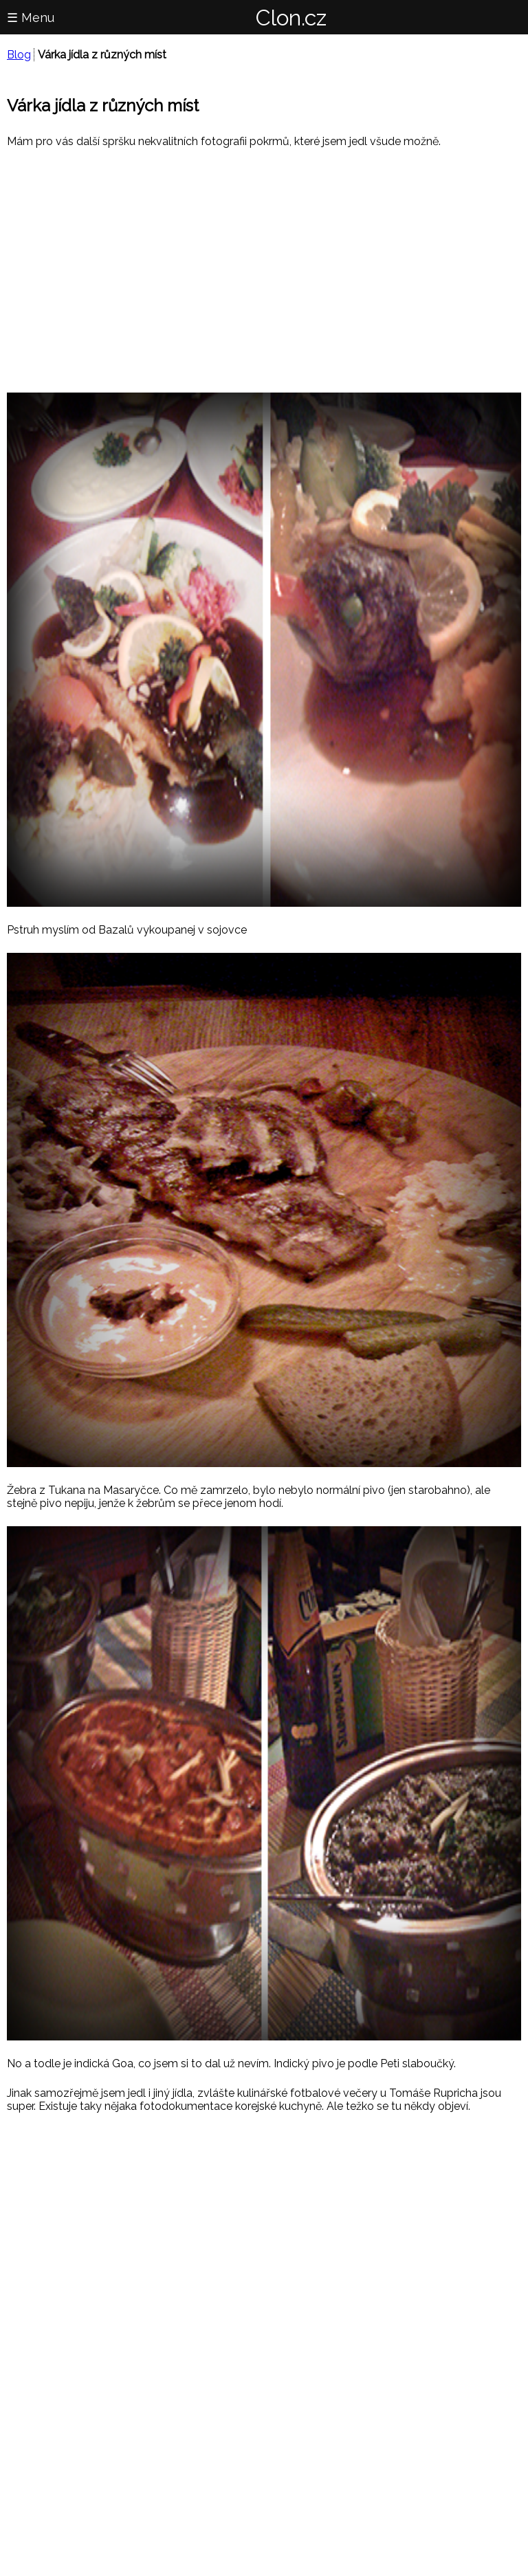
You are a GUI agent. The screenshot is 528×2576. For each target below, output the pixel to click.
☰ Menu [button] (30, 17)
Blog (19, 54)
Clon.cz (291, 17)
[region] (264, 269)
